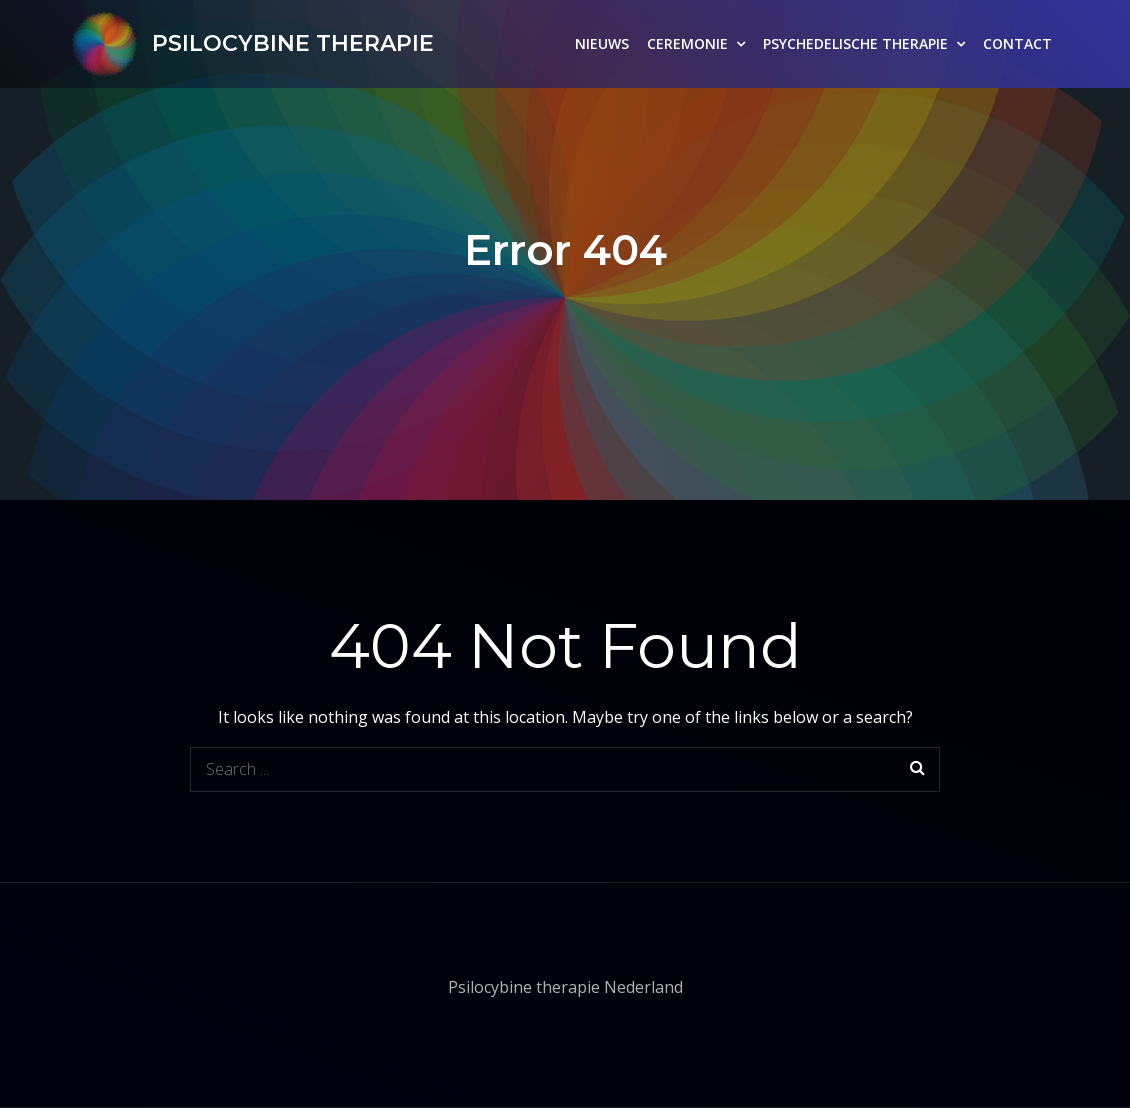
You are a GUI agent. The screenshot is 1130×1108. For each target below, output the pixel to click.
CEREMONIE (687, 43)
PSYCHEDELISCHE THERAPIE (855, 43)
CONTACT (1017, 43)
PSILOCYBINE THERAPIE (293, 43)
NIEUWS (602, 43)
